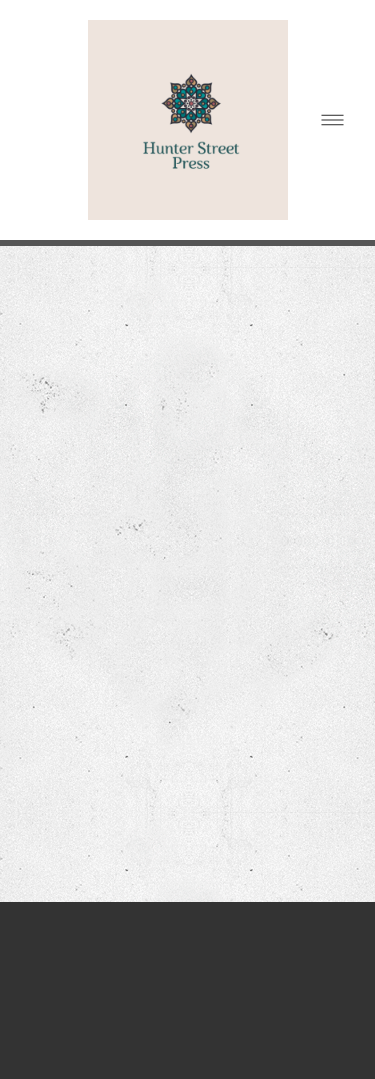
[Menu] (332, 120)
